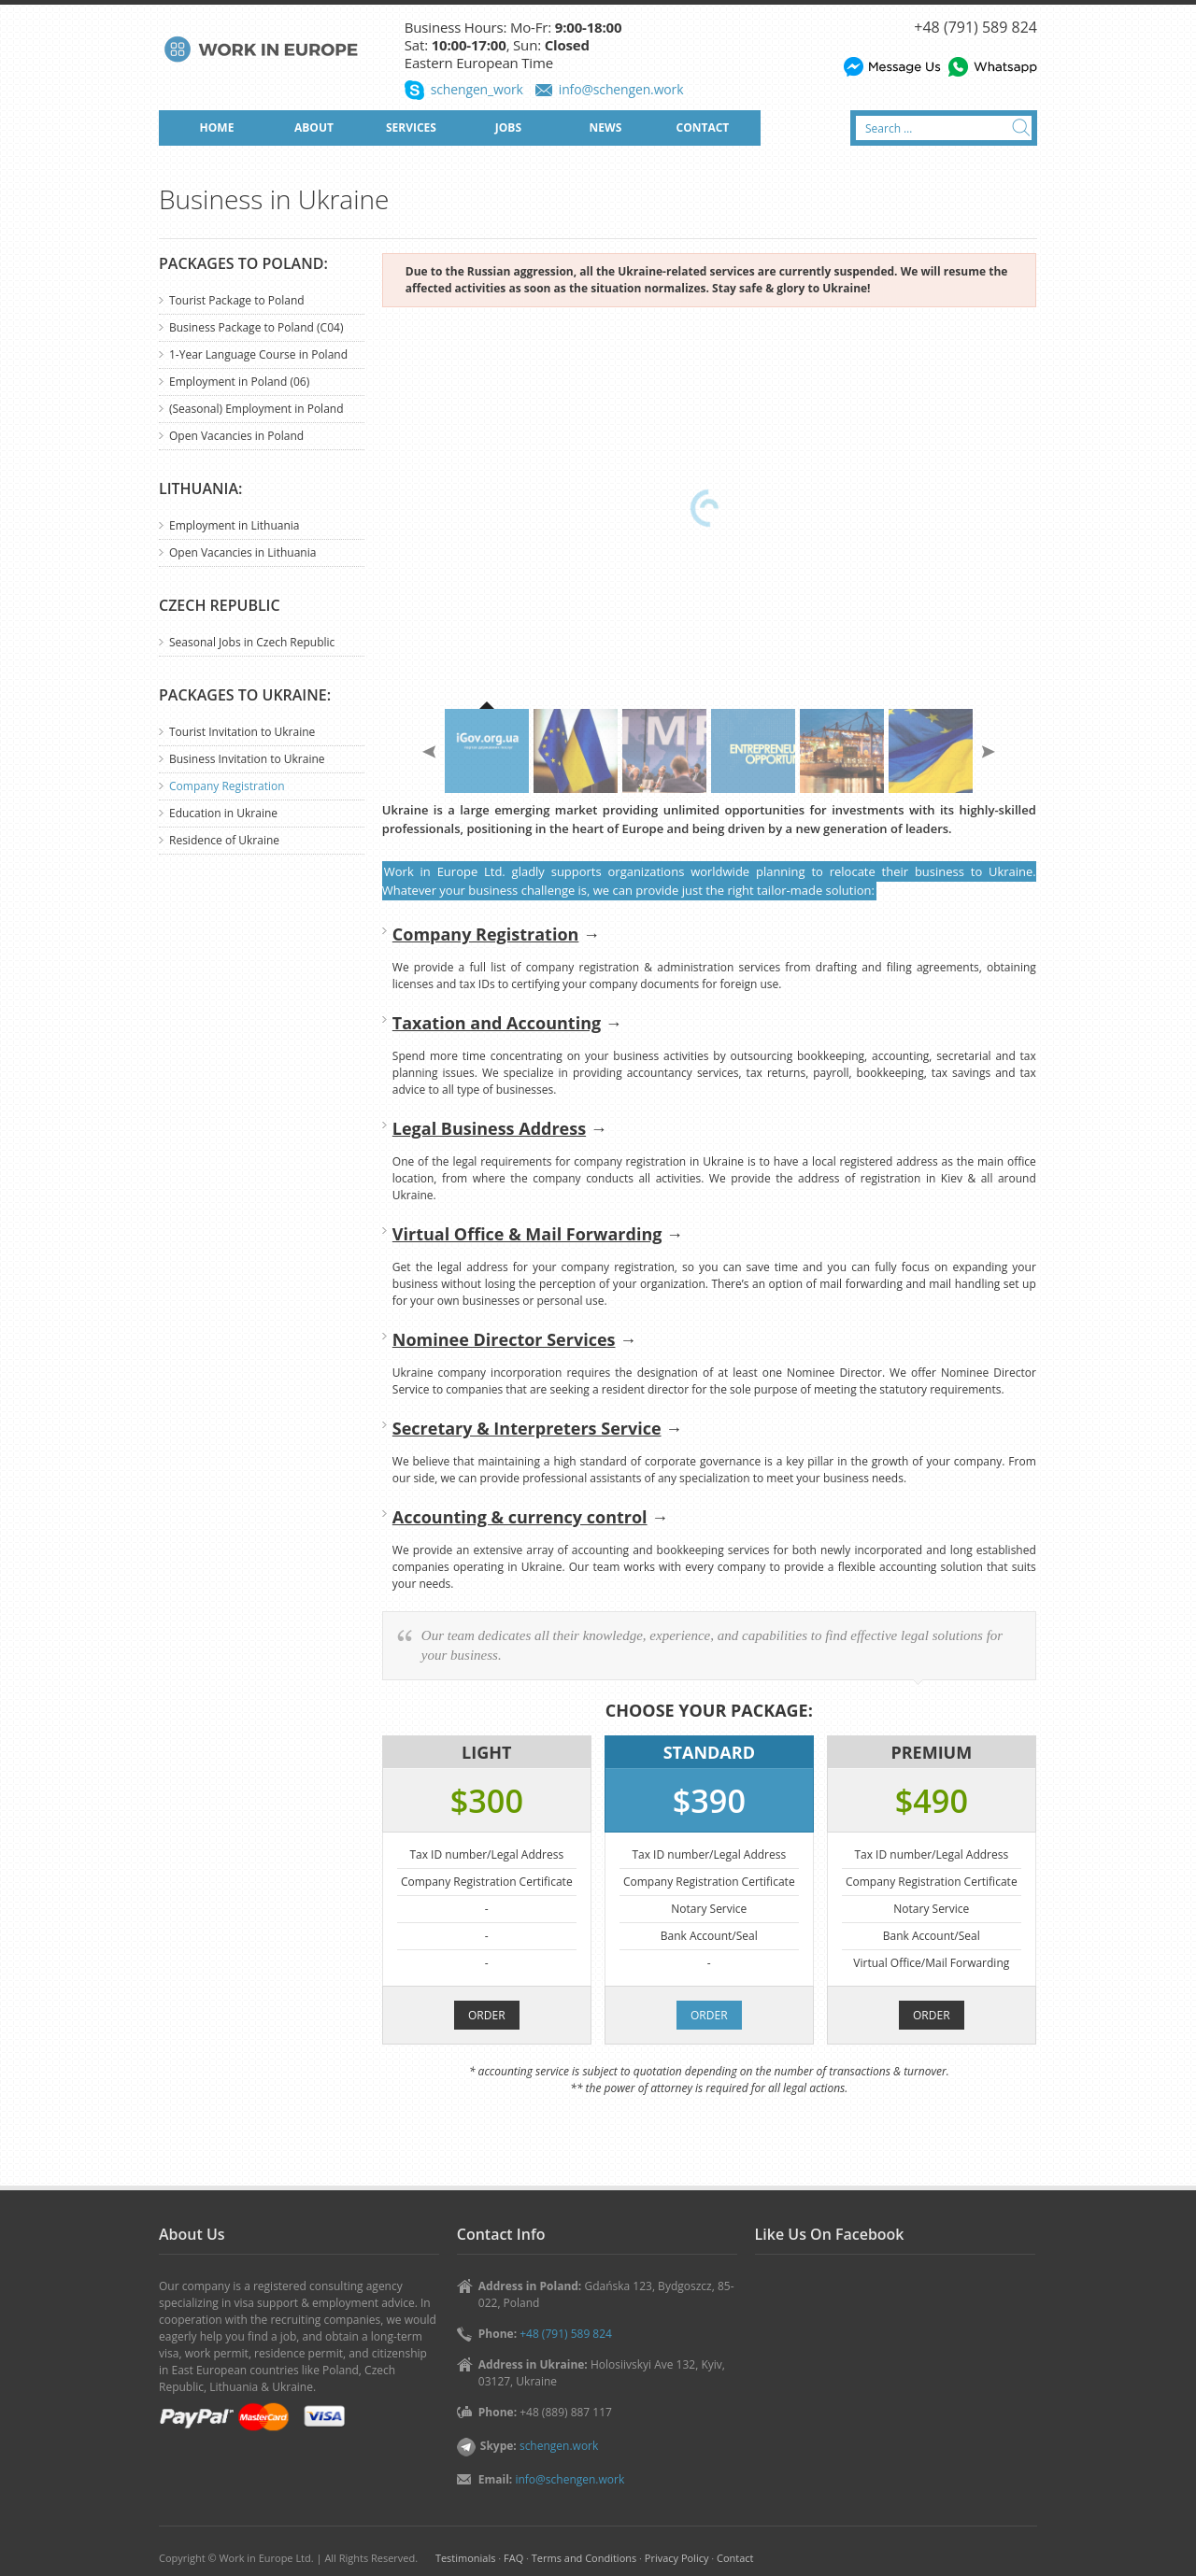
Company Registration (227, 786)
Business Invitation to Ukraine (247, 759)
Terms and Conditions (584, 2558)
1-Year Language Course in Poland (258, 354)
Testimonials (465, 2558)
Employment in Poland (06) (239, 381)
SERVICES (411, 127)
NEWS (606, 127)
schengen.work (559, 2446)
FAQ (513, 2558)
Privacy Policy (677, 2558)
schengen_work (477, 89)
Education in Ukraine (223, 813)
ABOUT (314, 127)
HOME (217, 127)
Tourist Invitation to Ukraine (242, 732)
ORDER (486, 2015)
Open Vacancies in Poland (236, 436)
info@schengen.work (621, 89)
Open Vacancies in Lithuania (242, 552)
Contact (735, 2558)
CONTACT (703, 127)
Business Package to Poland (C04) (256, 327)
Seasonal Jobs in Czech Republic (252, 642)
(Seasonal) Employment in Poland (256, 409)
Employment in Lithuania (234, 525)
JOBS (508, 127)
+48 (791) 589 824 (975, 27)
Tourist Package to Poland (237, 300)
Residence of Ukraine (224, 840)
